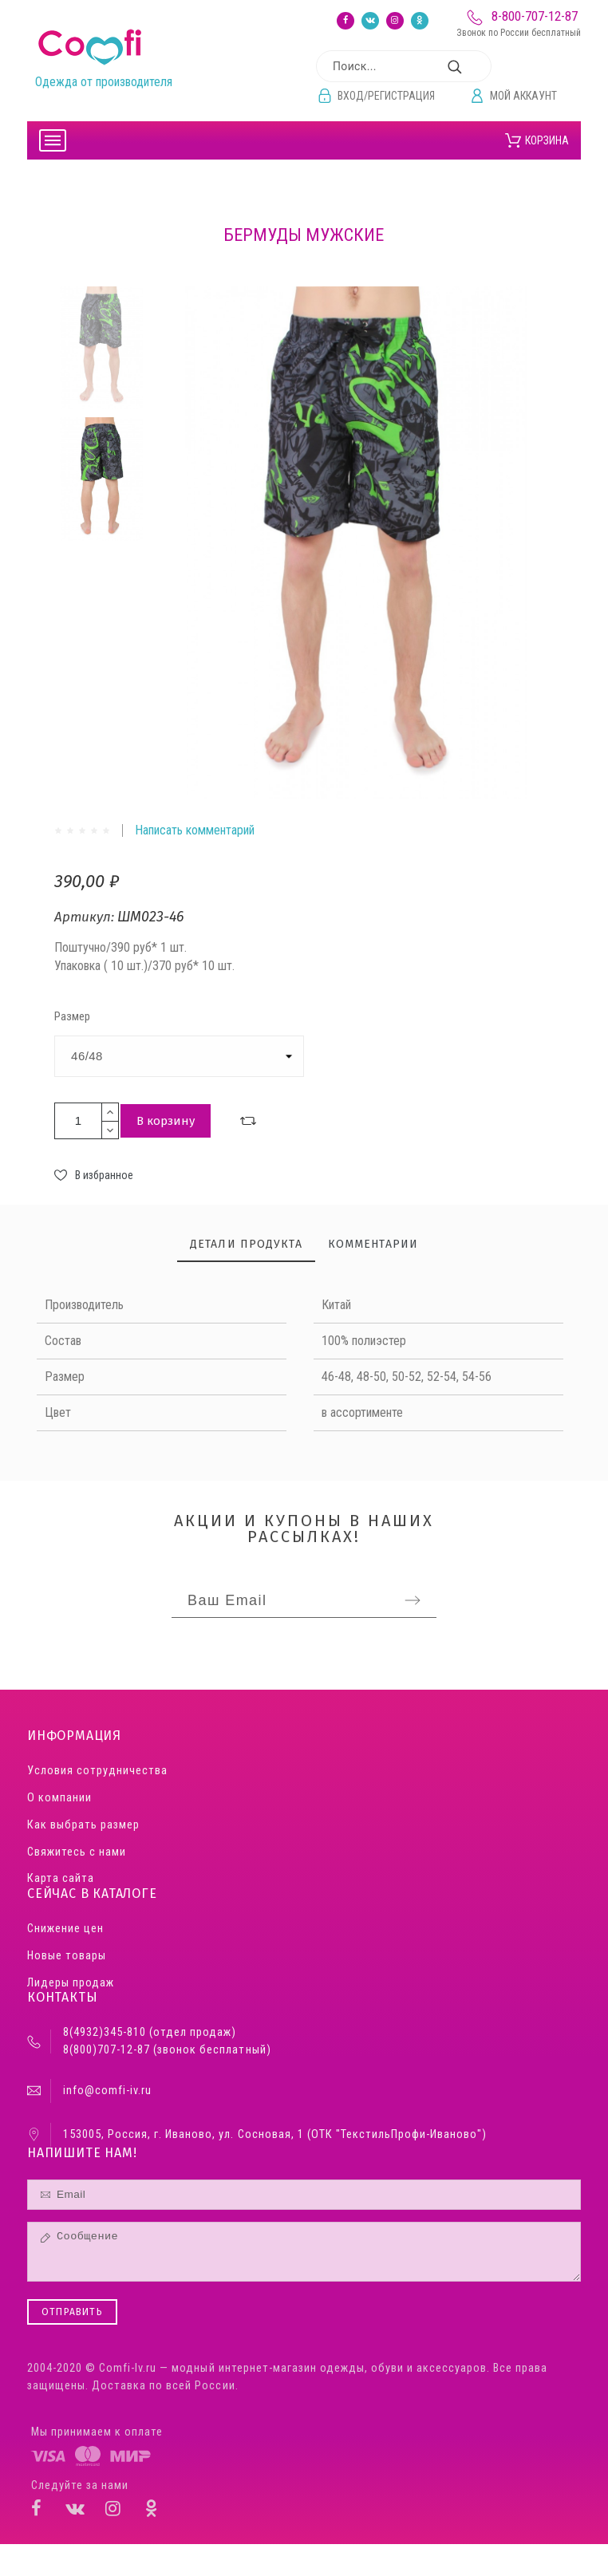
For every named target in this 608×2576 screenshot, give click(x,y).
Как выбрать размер (83, 1825)
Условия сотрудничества (97, 1770)
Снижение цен (65, 1928)
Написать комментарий (195, 830)
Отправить (72, 2312)
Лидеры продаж (70, 1983)
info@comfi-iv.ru (107, 2090)
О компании (59, 1798)
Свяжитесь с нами (76, 1852)
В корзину (165, 1121)
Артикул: (85, 917)
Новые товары (66, 1956)
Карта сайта (60, 1878)
